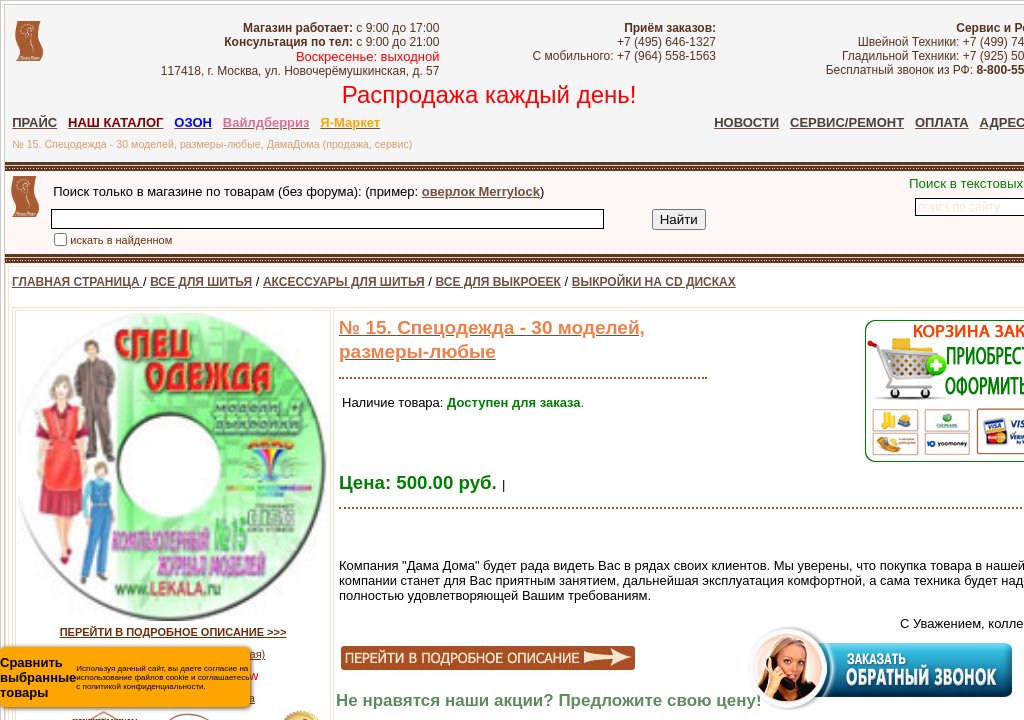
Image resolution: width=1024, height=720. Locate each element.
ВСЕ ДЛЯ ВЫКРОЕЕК (498, 282)
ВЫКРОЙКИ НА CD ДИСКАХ (654, 282)
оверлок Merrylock (481, 191)
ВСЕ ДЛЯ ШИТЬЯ (201, 282)
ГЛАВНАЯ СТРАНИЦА (77, 282)
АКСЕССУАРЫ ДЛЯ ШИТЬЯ (344, 282)
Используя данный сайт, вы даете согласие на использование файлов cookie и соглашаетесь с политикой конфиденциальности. (124, 677)
